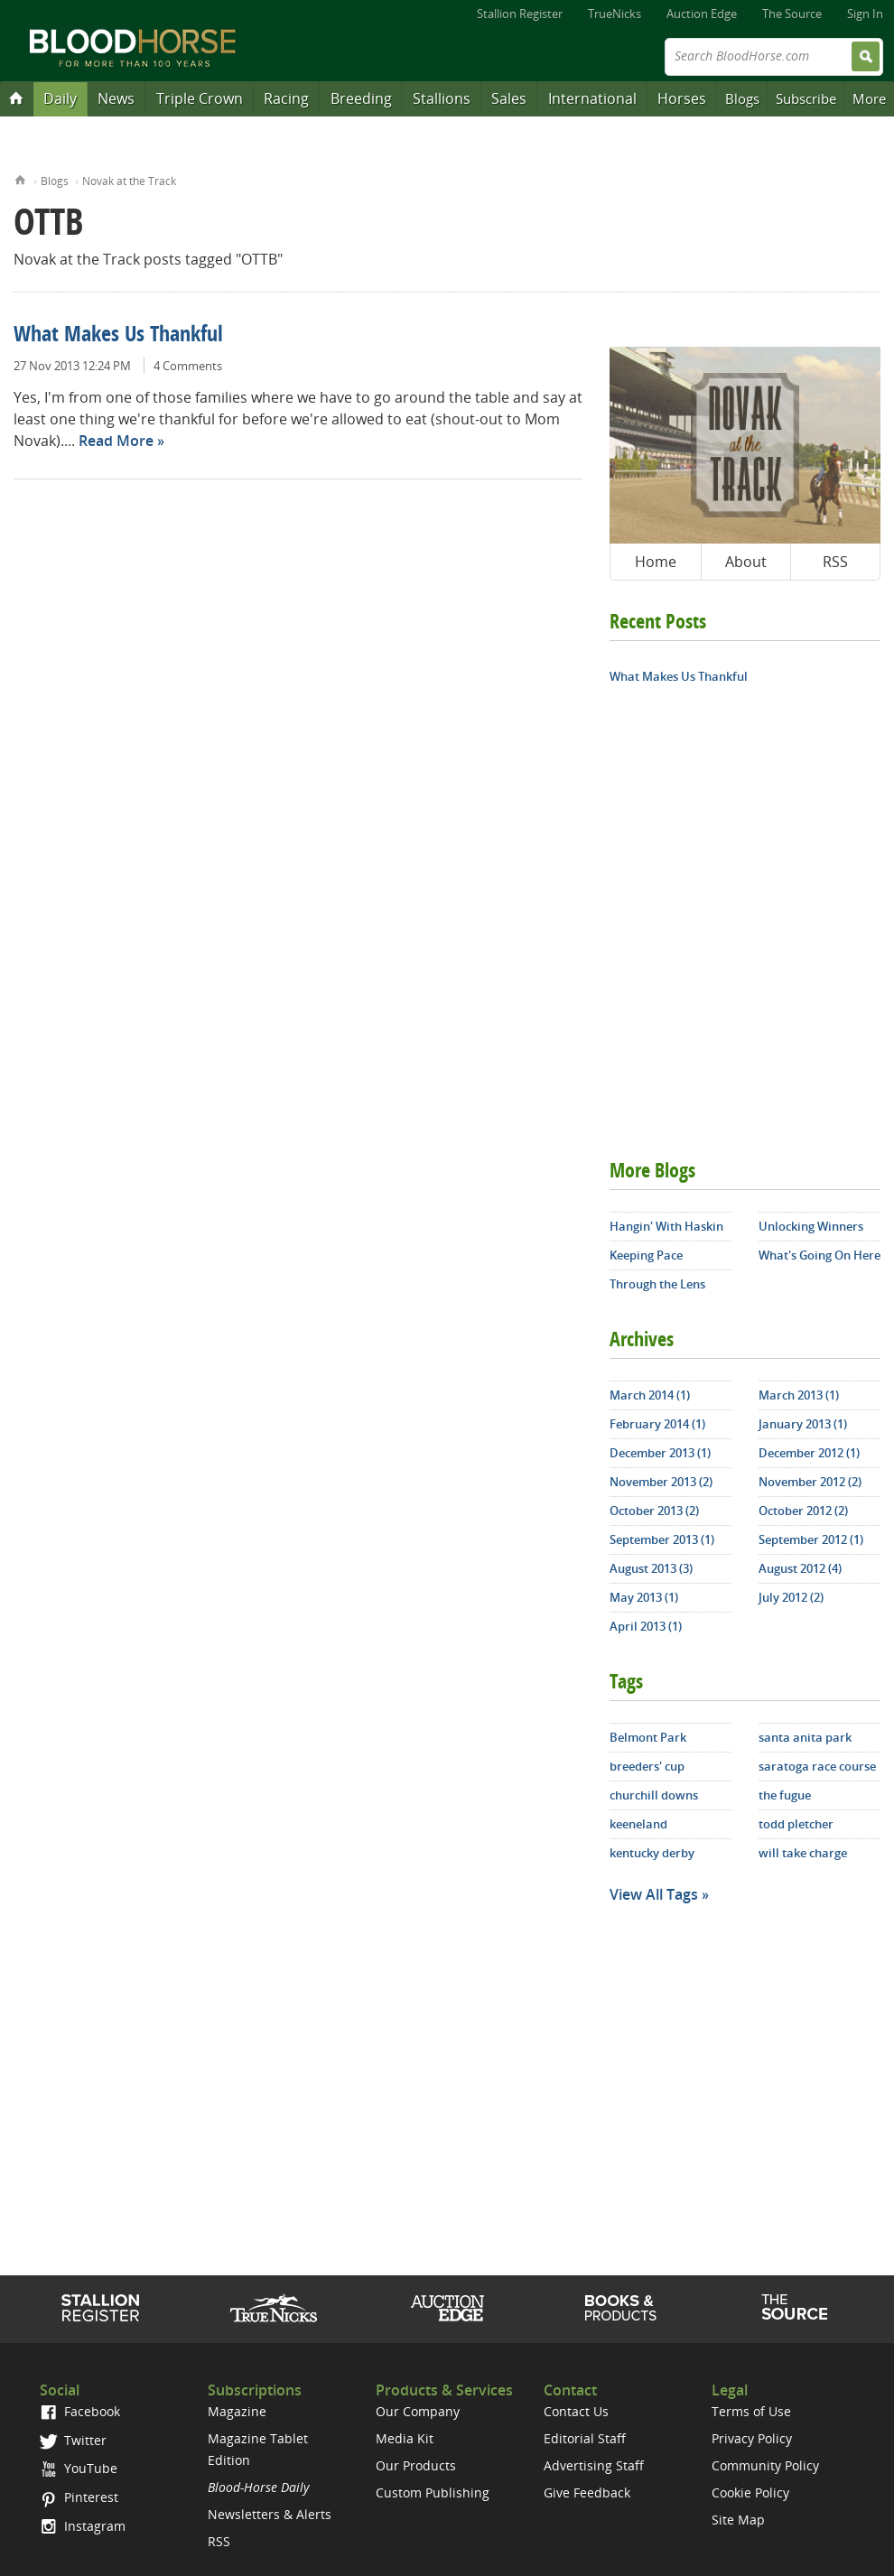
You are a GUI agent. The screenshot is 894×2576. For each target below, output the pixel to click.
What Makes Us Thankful (118, 336)
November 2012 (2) (810, 1482)
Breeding (361, 98)
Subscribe (806, 98)
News (116, 98)
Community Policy (765, 2465)
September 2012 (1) (811, 1539)
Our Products (416, 2465)
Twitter (73, 2440)
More (869, 98)
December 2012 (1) (809, 1453)
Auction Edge (701, 13)
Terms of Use (751, 2411)
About (746, 562)
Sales (508, 98)
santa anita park (805, 1737)
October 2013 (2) (654, 1510)
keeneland (638, 1824)
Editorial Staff (585, 2438)
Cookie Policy (750, 2492)
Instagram (83, 2525)
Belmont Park (648, 1737)
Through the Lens (657, 1284)
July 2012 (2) (791, 1597)
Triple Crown (199, 98)
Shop (621, 2307)
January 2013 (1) (803, 1424)
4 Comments (188, 366)
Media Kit (404, 2438)
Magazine (237, 2411)
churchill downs (654, 1795)
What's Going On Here (819, 1255)
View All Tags (654, 1894)
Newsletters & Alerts (269, 2514)
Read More (116, 441)
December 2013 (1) (660, 1453)
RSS (835, 562)
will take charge (803, 1853)
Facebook (80, 2411)
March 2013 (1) (799, 1395)
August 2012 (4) (800, 1568)
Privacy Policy (752, 2438)
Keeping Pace (646, 1255)
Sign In (865, 13)
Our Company (418, 2411)
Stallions (441, 98)
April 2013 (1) (646, 1626)
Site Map (738, 2519)
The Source (792, 13)
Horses (681, 98)
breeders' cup (647, 1766)
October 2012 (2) (803, 1510)
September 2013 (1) (662, 1539)
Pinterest (79, 2497)
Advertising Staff (594, 2465)
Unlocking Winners (811, 1226)
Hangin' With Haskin (666, 1226)
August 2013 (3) (651, 1568)
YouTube (78, 2468)
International (592, 98)
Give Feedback (587, 2492)
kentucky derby (652, 1853)
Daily (60, 98)
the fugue (785, 1795)
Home (20, 178)
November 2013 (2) (661, 1482)
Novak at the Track (129, 181)
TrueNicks (614, 13)
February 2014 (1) (657, 1424)
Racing (286, 98)
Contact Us (576, 2411)
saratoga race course (817, 1766)
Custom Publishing (432, 2492)
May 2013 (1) (644, 1597)
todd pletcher (796, 1824)
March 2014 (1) (650, 1395)
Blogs (742, 98)
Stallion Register (520, 13)
